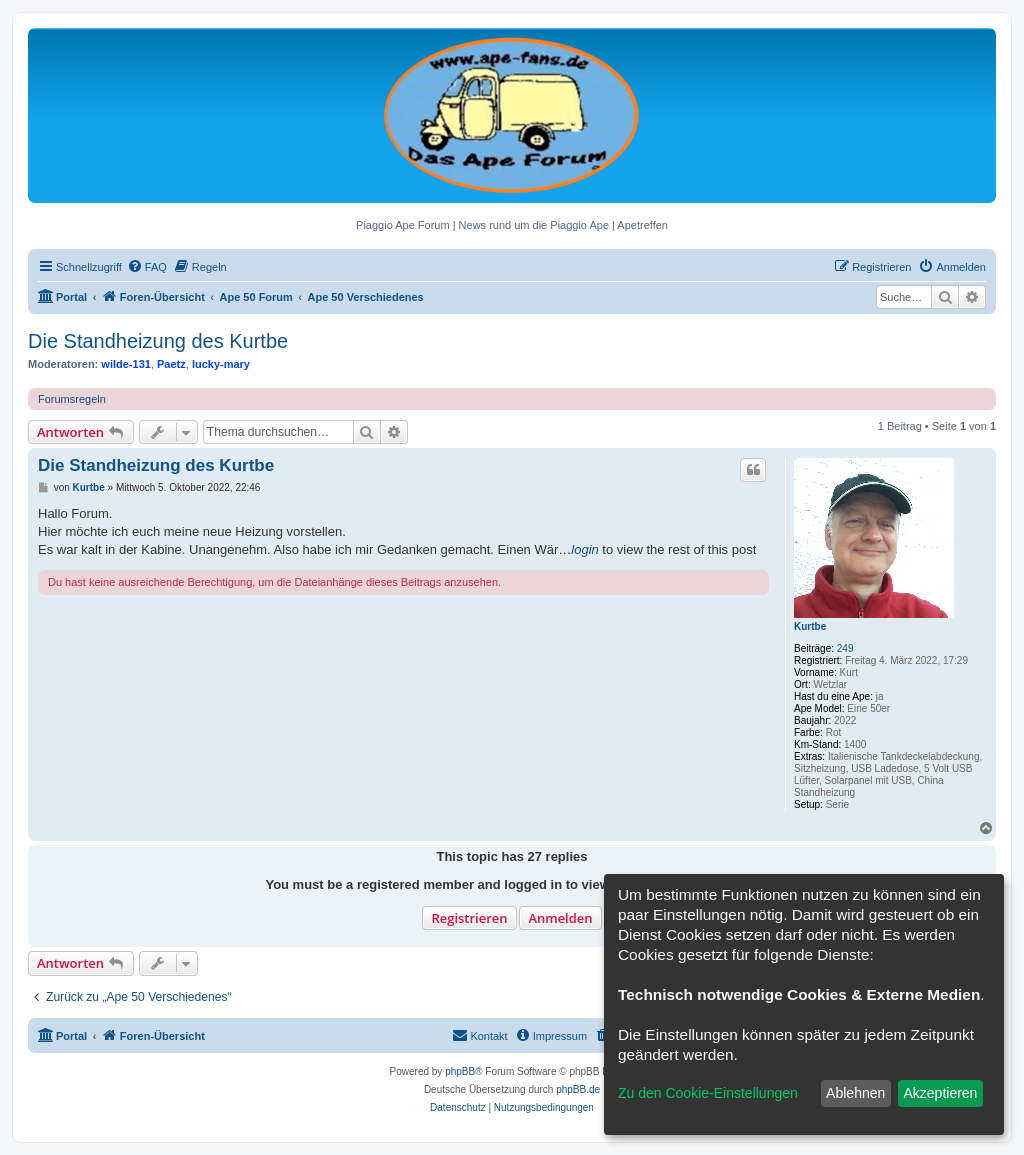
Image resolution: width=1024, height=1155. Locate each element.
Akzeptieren (940, 1093)
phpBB (460, 1071)
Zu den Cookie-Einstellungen (708, 1093)
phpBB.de (578, 1089)
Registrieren (469, 918)
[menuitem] (147, 267)
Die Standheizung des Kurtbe (158, 341)
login (584, 549)
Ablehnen (855, 1093)
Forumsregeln (72, 399)
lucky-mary (221, 364)
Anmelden (560, 918)
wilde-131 (126, 364)
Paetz (171, 364)
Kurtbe (810, 626)
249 (845, 648)
